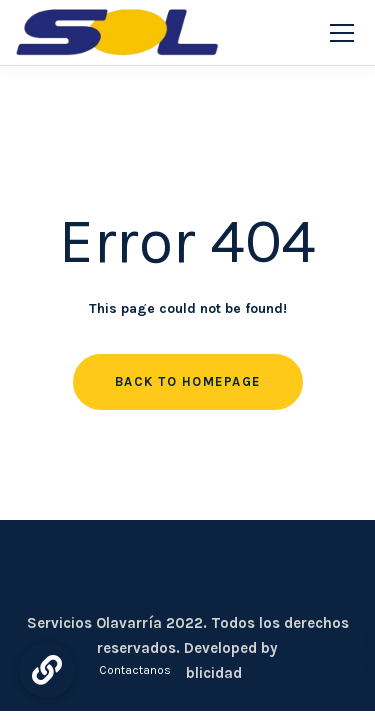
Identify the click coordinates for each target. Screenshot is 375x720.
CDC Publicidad (188, 673)
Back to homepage (188, 381)
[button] (47, 670)
